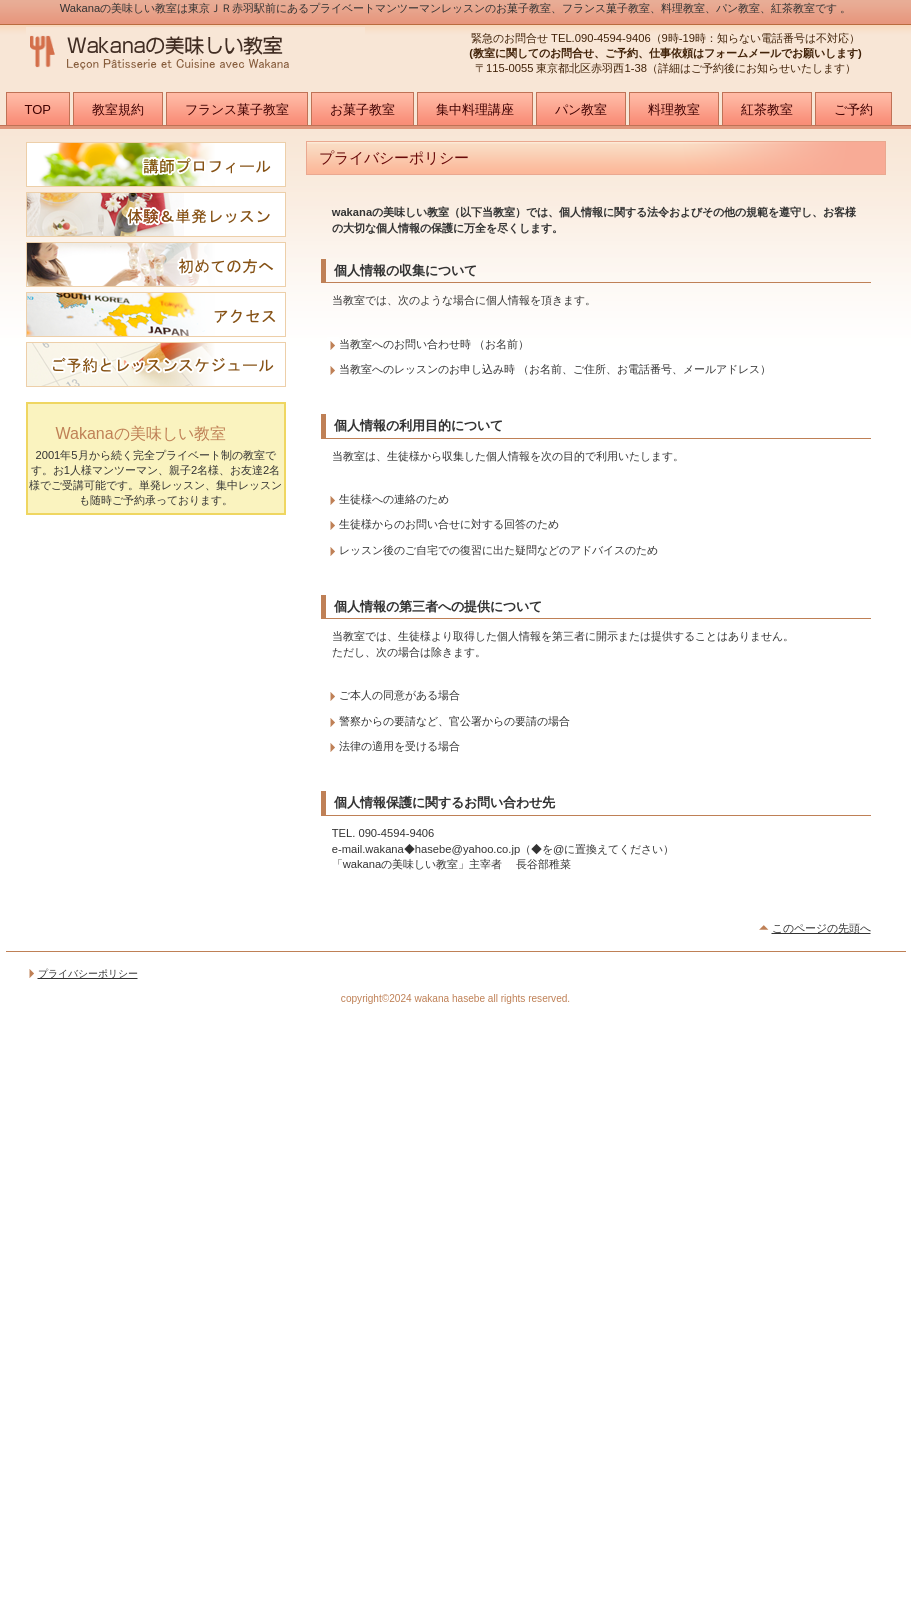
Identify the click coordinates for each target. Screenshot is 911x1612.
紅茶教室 (767, 109)
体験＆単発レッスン (156, 214)
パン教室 (581, 109)
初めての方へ (156, 264)
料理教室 (674, 109)
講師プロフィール (156, 164)
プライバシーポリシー (88, 973)
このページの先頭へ (821, 928)
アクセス (156, 314)
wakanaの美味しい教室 (226, 52)
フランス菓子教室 (237, 109)
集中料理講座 (475, 109)
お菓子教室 (362, 109)
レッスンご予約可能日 (156, 364)
